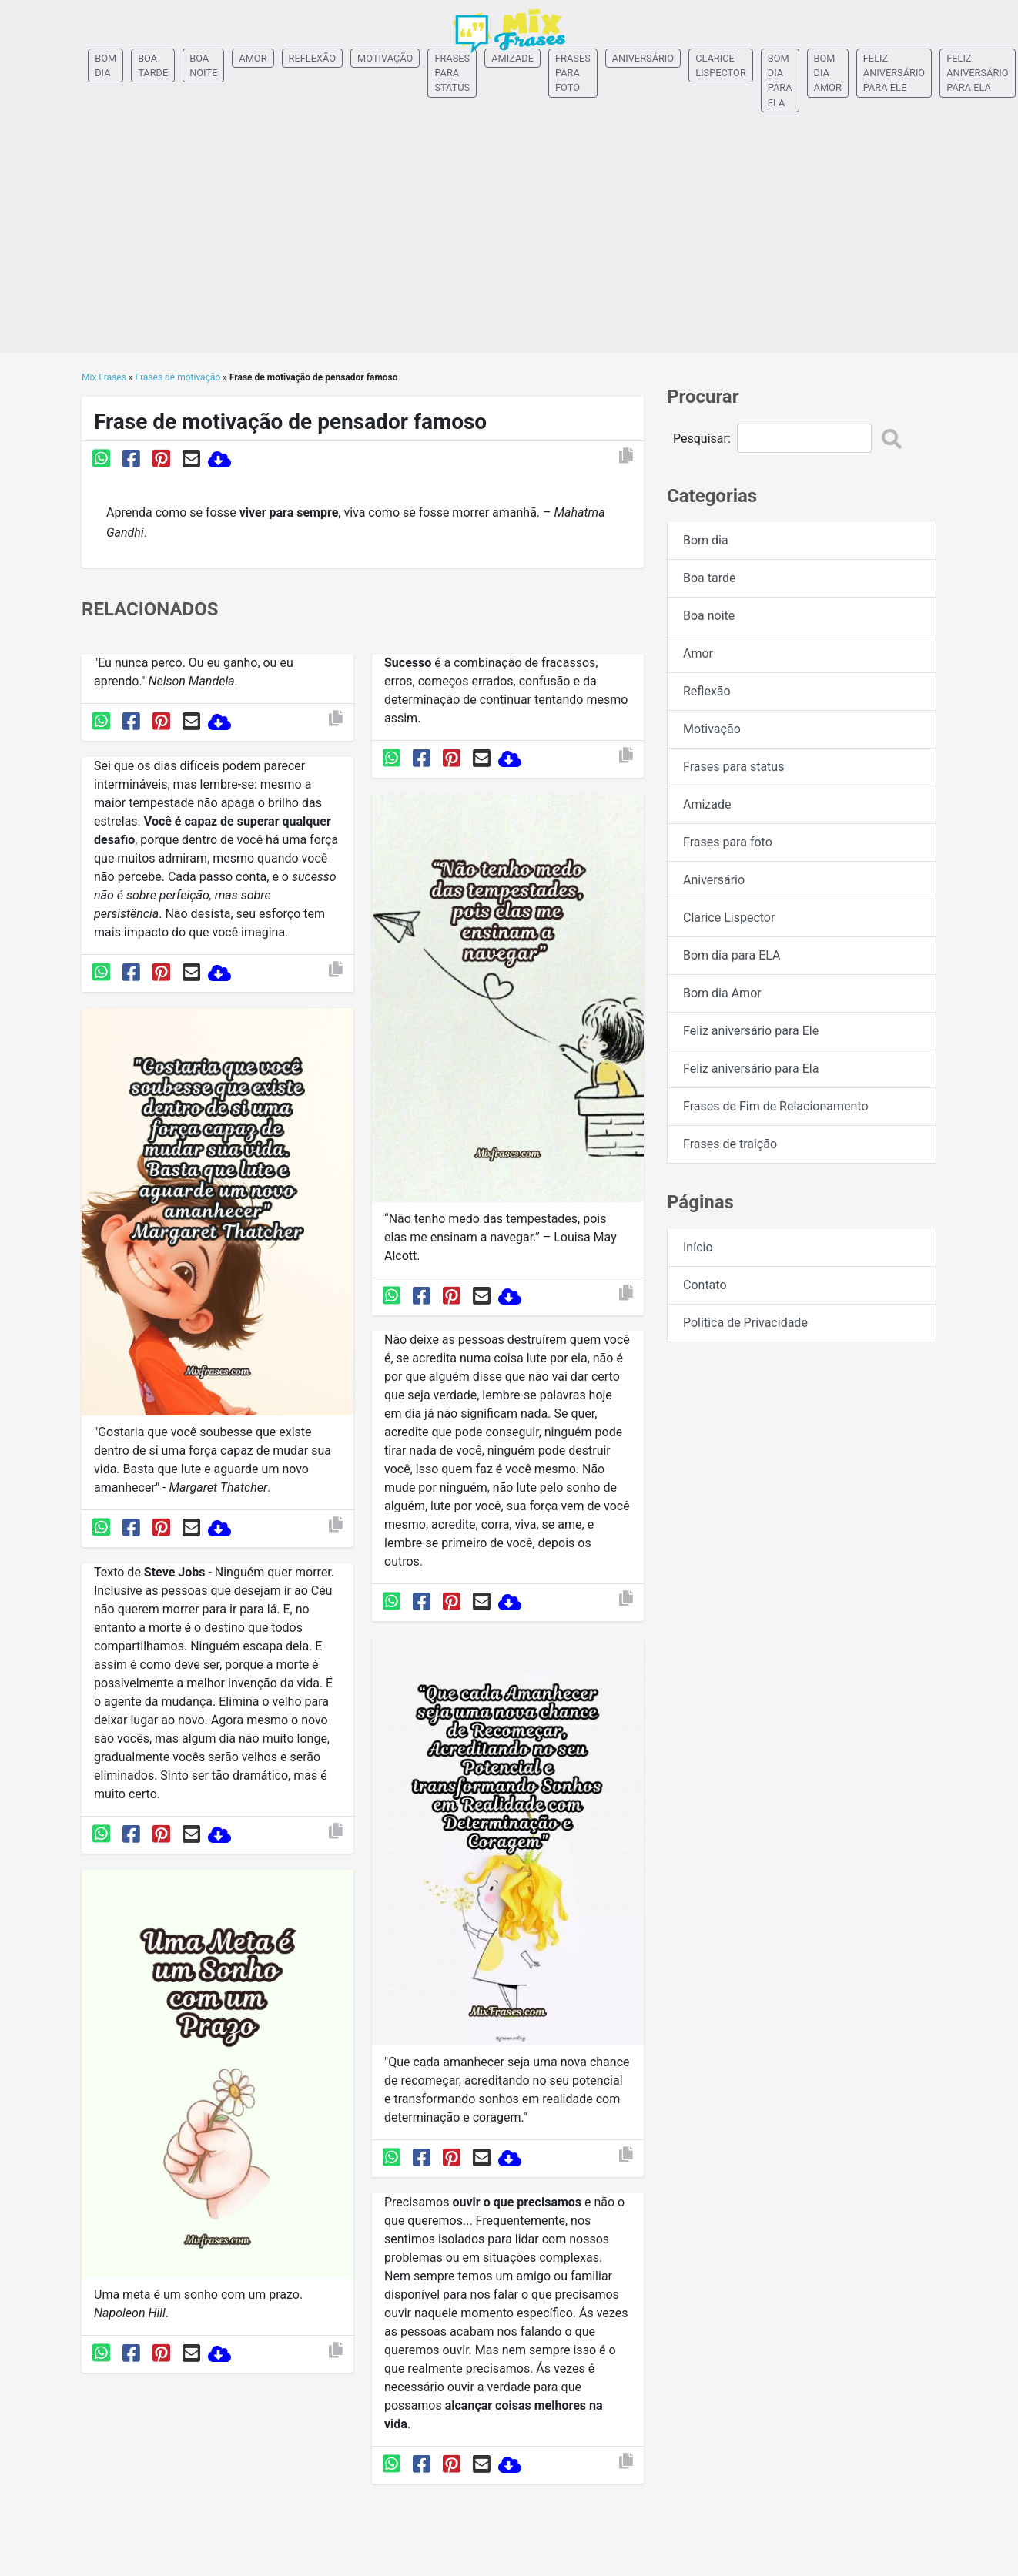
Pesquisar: (702, 438)
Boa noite (203, 65)
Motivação (385, 58)
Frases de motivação (178, 377)
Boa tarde (153, 65)
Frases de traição (730, 1144)
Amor (252, 58)
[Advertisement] (509, 244)
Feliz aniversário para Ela (977, 72)
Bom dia (105, 65)
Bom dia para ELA (780, 80)
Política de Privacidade (745, 1322)
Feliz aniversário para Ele (894, 72)
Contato (705, 1285)
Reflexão (313, 58)
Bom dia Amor (828, 72)
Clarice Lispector (720, 65)
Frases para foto (573, 72)
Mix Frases (104, 377)
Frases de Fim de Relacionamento (776, 1106)
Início (698, 1247)
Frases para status (452, 72)
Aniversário (643, 58)
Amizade (512, 58)
